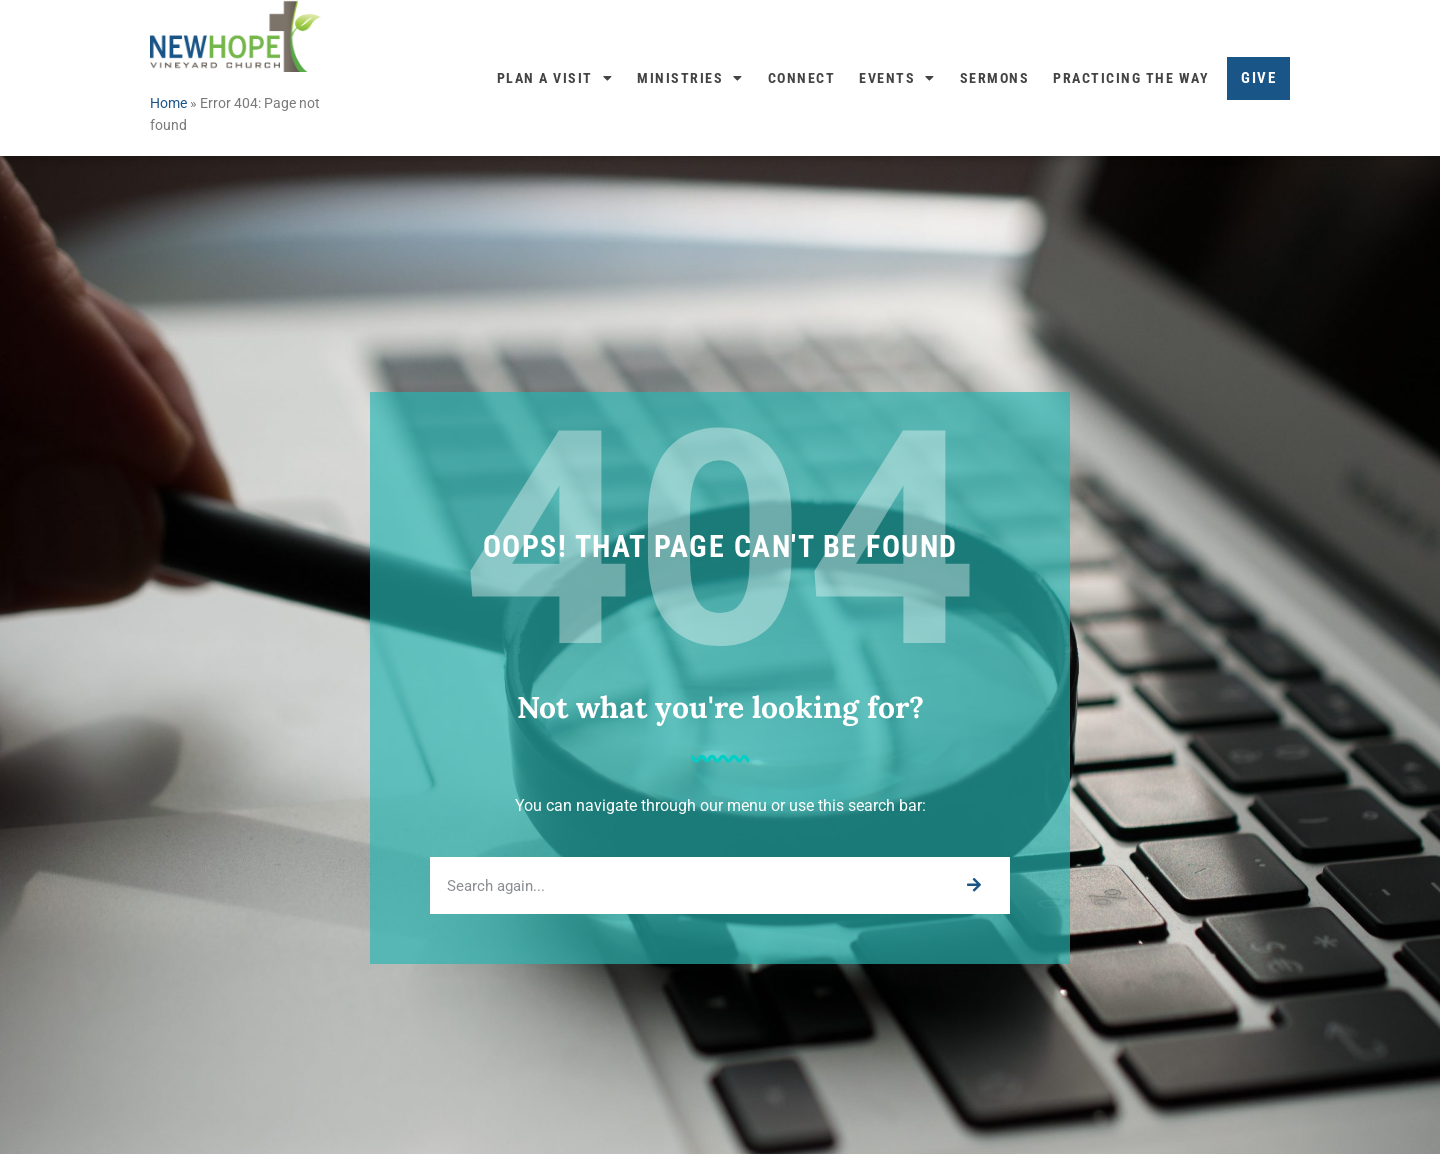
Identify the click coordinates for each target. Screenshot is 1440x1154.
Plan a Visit (555, 78)
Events (897, 78)
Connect (802, 78)
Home (168, 103)
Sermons (995, 78)
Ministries (690, 78)
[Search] (973, 885)
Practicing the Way (1131, 78)
